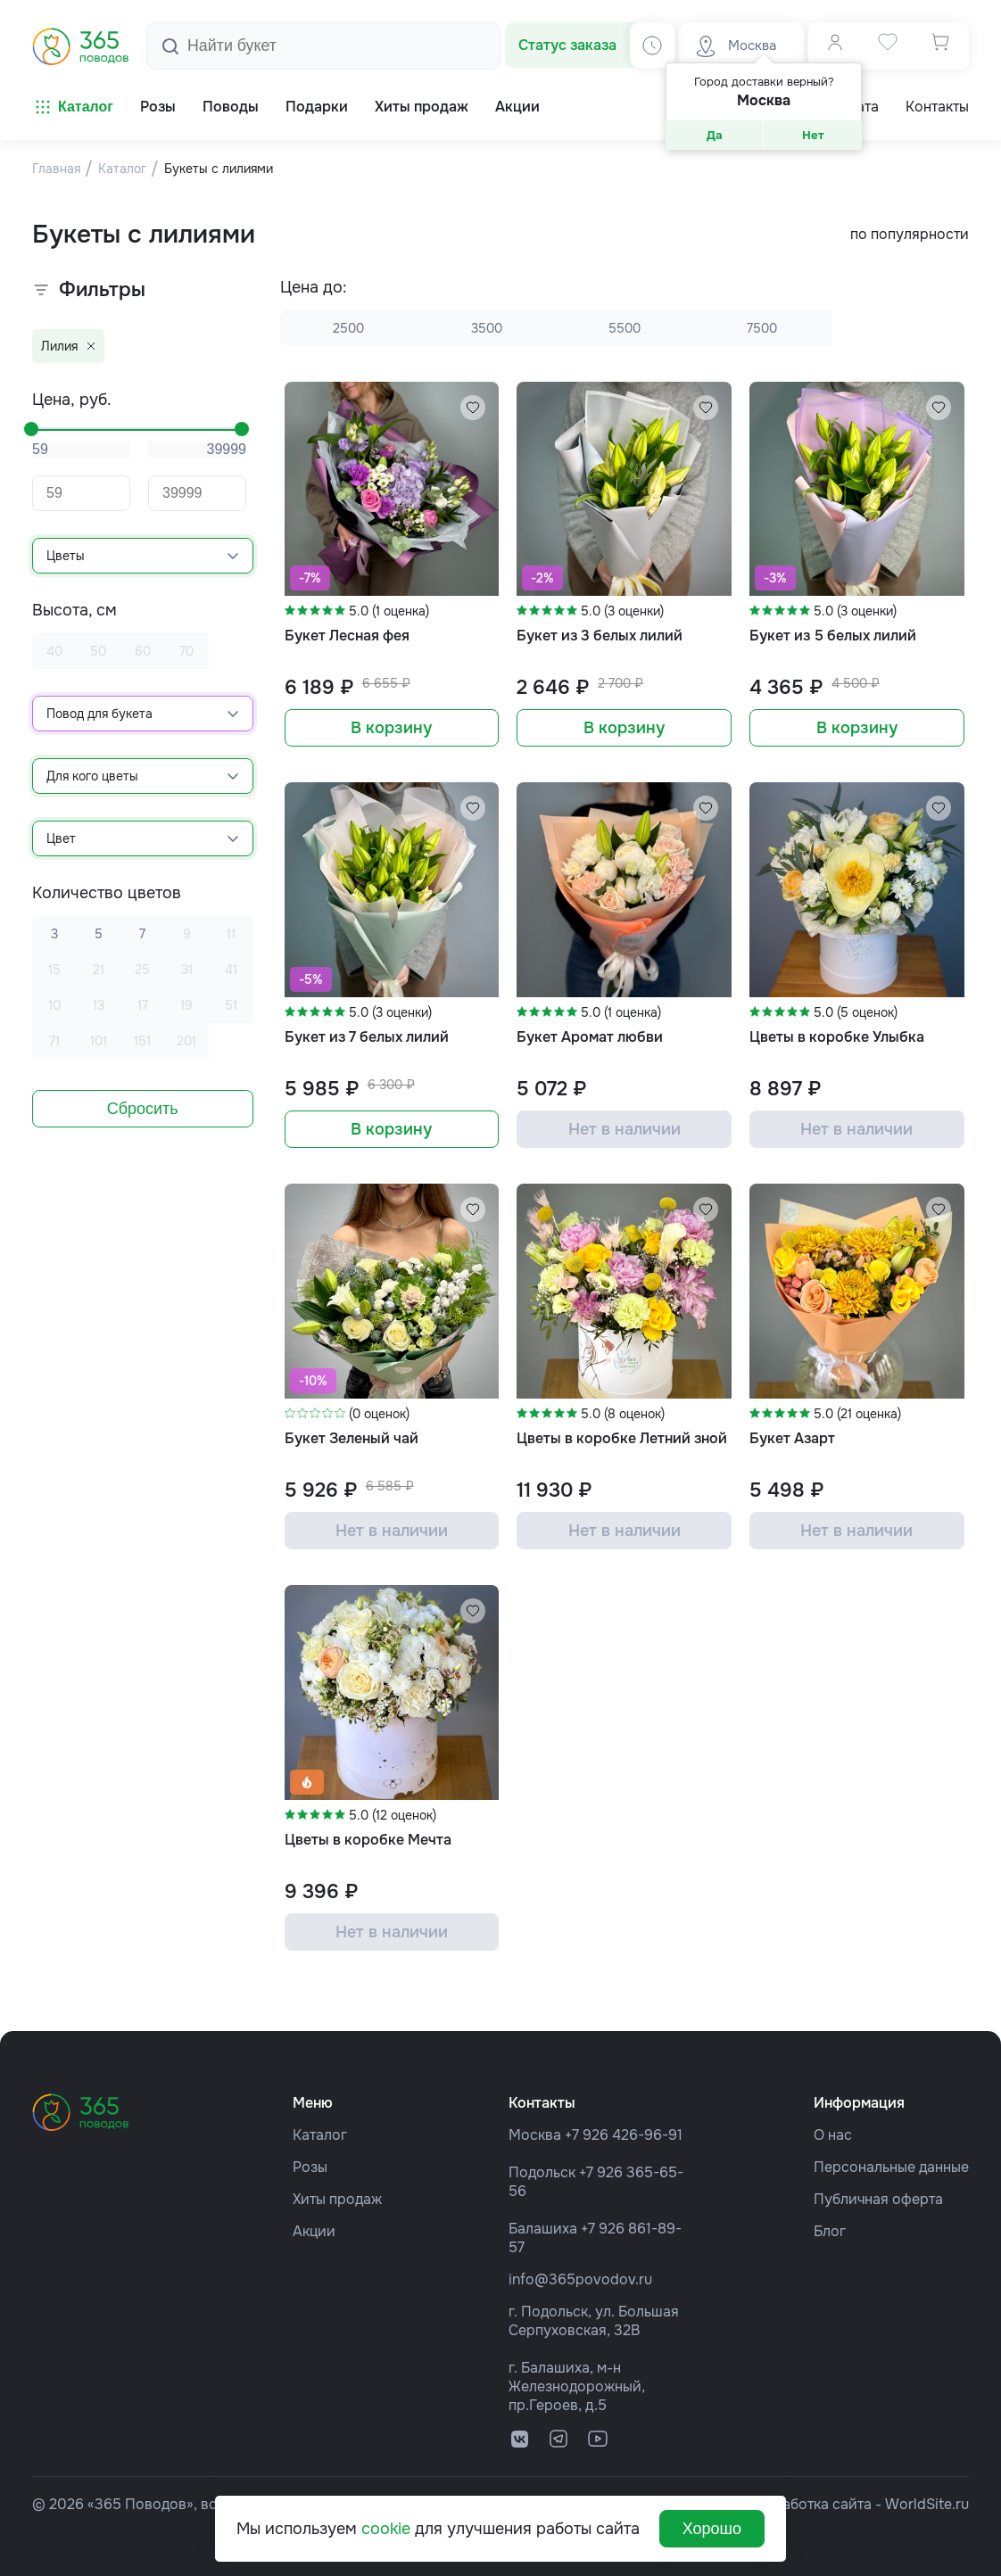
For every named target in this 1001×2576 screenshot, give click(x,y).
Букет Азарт (792, 1438)
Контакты (937, 107)
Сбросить (142, 1109)
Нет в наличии (624, 1129)
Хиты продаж (337, 2199)
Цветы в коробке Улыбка (836, 1037)
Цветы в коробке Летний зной (622, 1438)
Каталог (72, 107)
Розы (310, 2167)
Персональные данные (891, 2167)
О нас (833, 2135)
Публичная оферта (878, 2199)
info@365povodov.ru (580, 2279)
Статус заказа (567, 45)
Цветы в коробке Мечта (368, 1839)
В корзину (391, 728)
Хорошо (711, 2529)
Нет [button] (813, 135)
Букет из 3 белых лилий (599, 635)
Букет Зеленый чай (351, 1438)
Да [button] (715, 135)
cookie (385, 2529)
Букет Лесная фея (347, 635)
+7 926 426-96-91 (623, 2135)
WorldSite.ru (927, 2504)
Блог (830, 2231)
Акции (314, 2231)
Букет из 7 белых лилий (367, 1037)
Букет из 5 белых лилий (832, 635)
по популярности (909, 234)
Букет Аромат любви (590, 1037)
